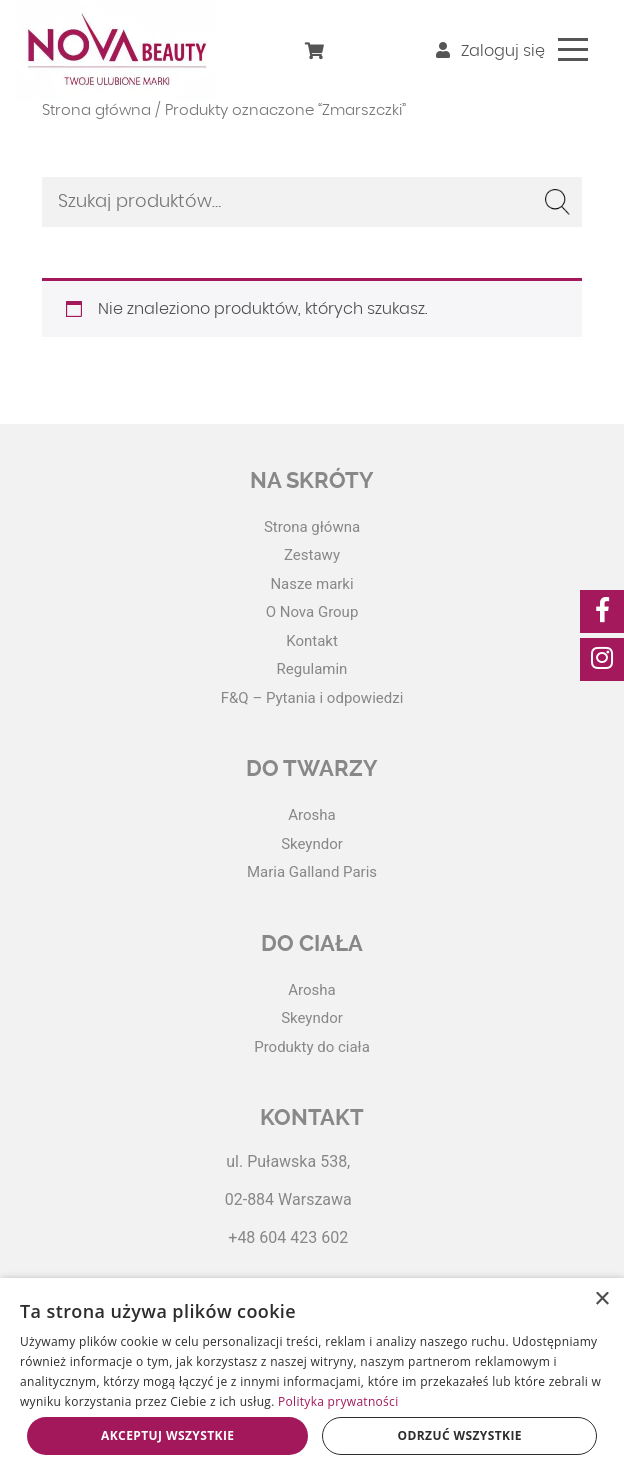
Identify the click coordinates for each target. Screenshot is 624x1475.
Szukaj (557, 202)
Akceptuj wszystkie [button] (167, 1435)
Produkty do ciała (312, 1047)
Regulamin (312, 669)
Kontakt (312, 641)
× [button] (601, 1299)
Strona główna (96, 110)
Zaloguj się (490, 51)
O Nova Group (312, 612)
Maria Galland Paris (312, 872)
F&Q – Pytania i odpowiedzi (312, 698)
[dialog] (312, 1376)
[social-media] (602, 611)
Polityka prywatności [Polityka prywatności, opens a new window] (338, 1401)
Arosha (311, 815)
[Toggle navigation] (573, 49)
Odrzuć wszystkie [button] (460, 1435)
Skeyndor (312, 844)
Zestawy (312, 555)
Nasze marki (311, 584)
